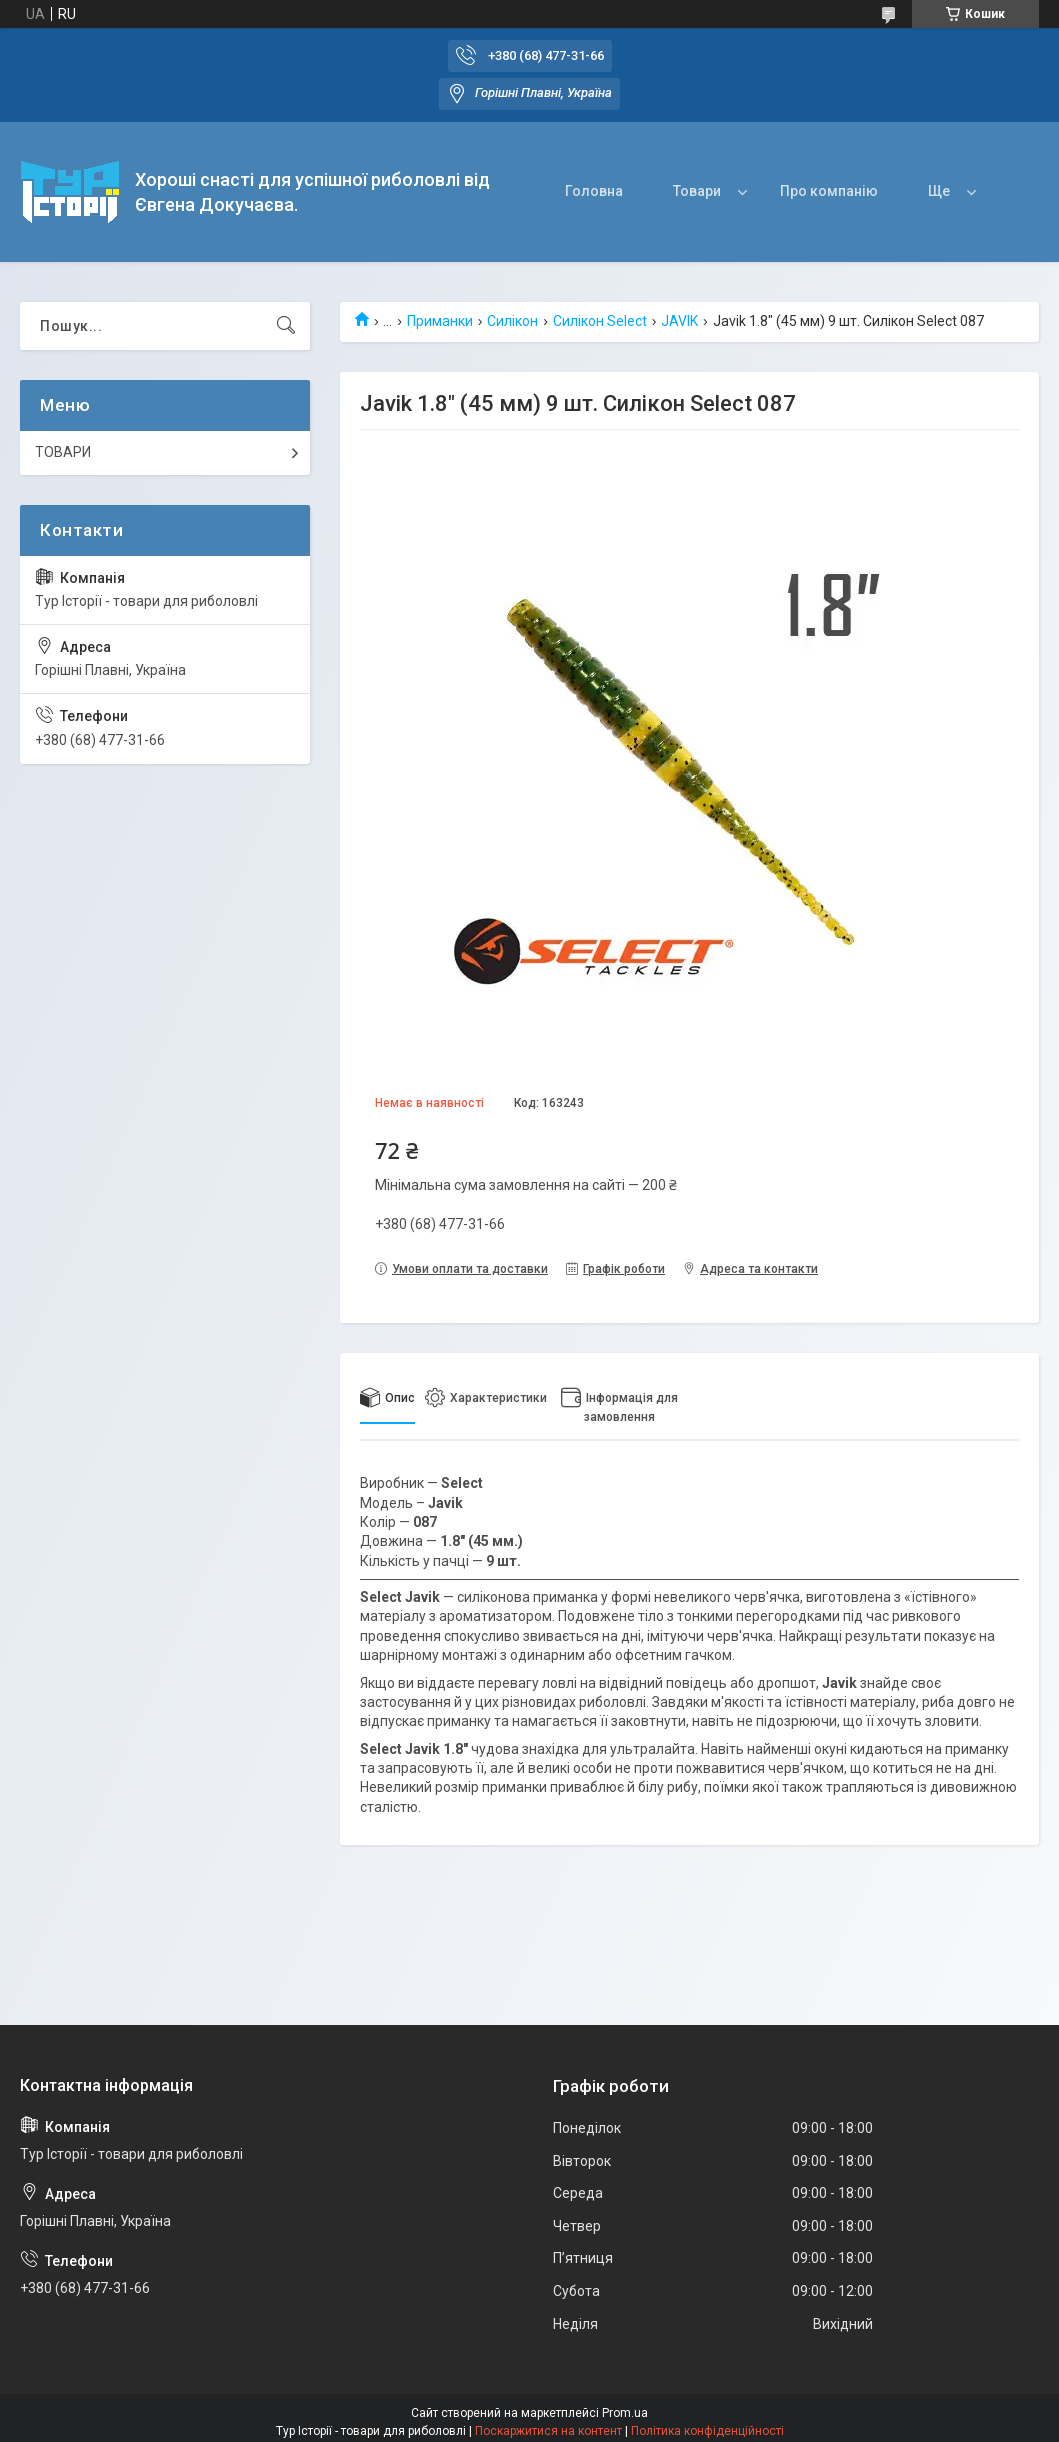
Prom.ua (625, 2413)
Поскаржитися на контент (548, 2431)
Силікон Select (600, 321)
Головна (594, 191)
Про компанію (829, 191)
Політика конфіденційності (707, 2431)
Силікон (512, 321)
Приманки (440, 321)
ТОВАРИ (63, 452)
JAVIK (679, 321)
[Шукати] (286, 326)
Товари (697, 191)
